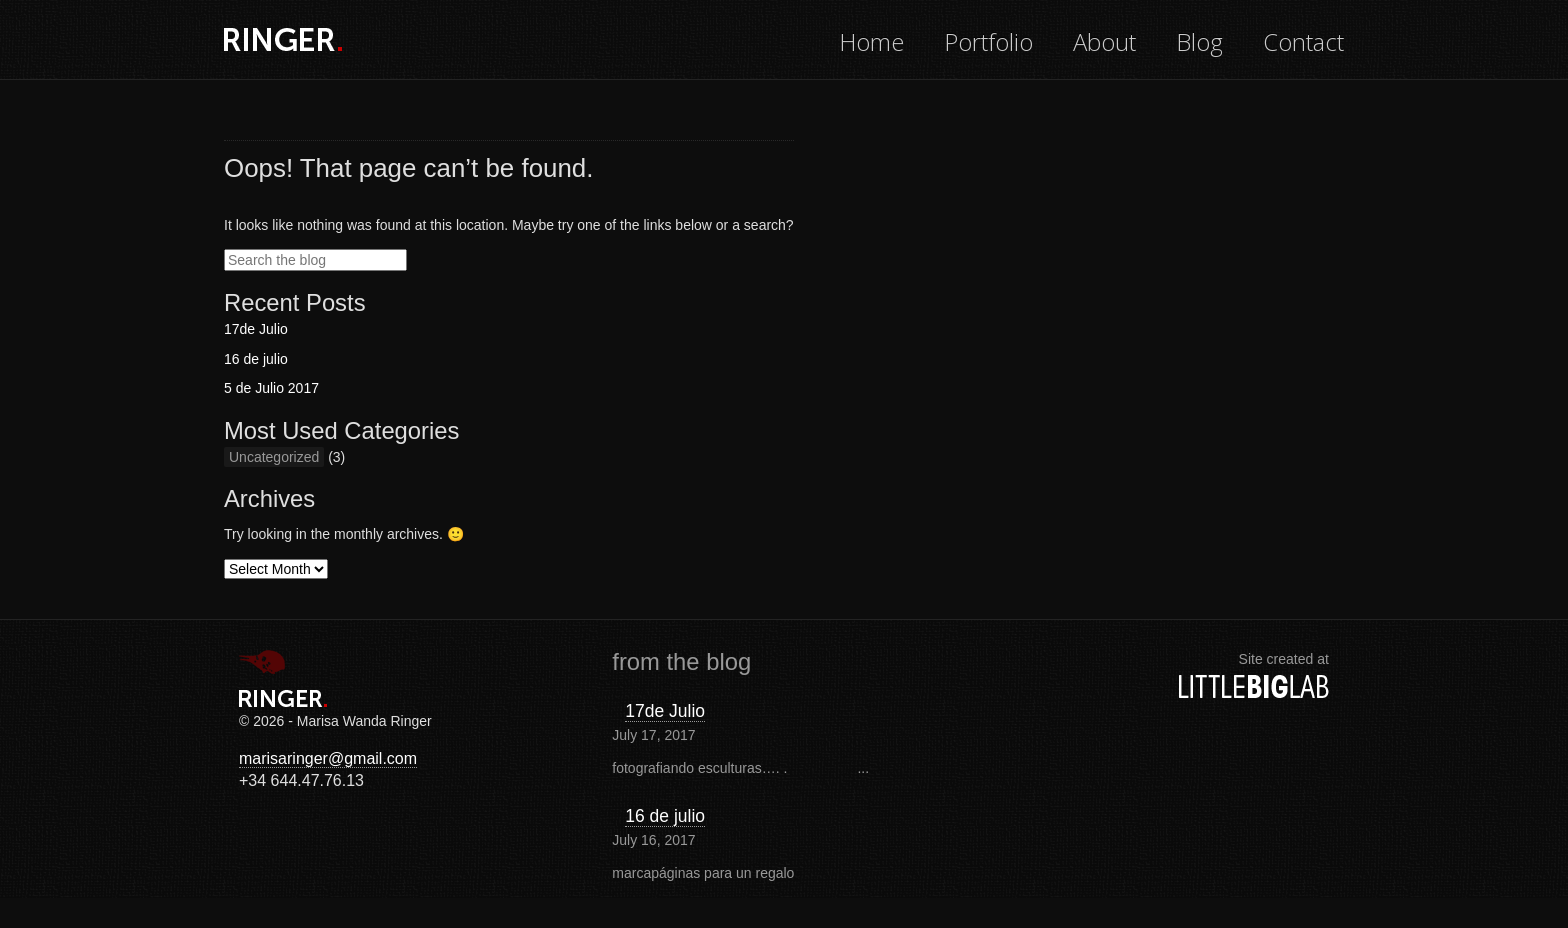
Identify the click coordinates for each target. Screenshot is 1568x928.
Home (871, 41)
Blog (1199, 41)
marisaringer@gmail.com (328, 758)
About (1104, 41)
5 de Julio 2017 (271, 388)
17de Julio (256, 329)
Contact (1303, 41)
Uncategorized (274, 457)
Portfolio (988, 41)
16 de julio (256, 359)
